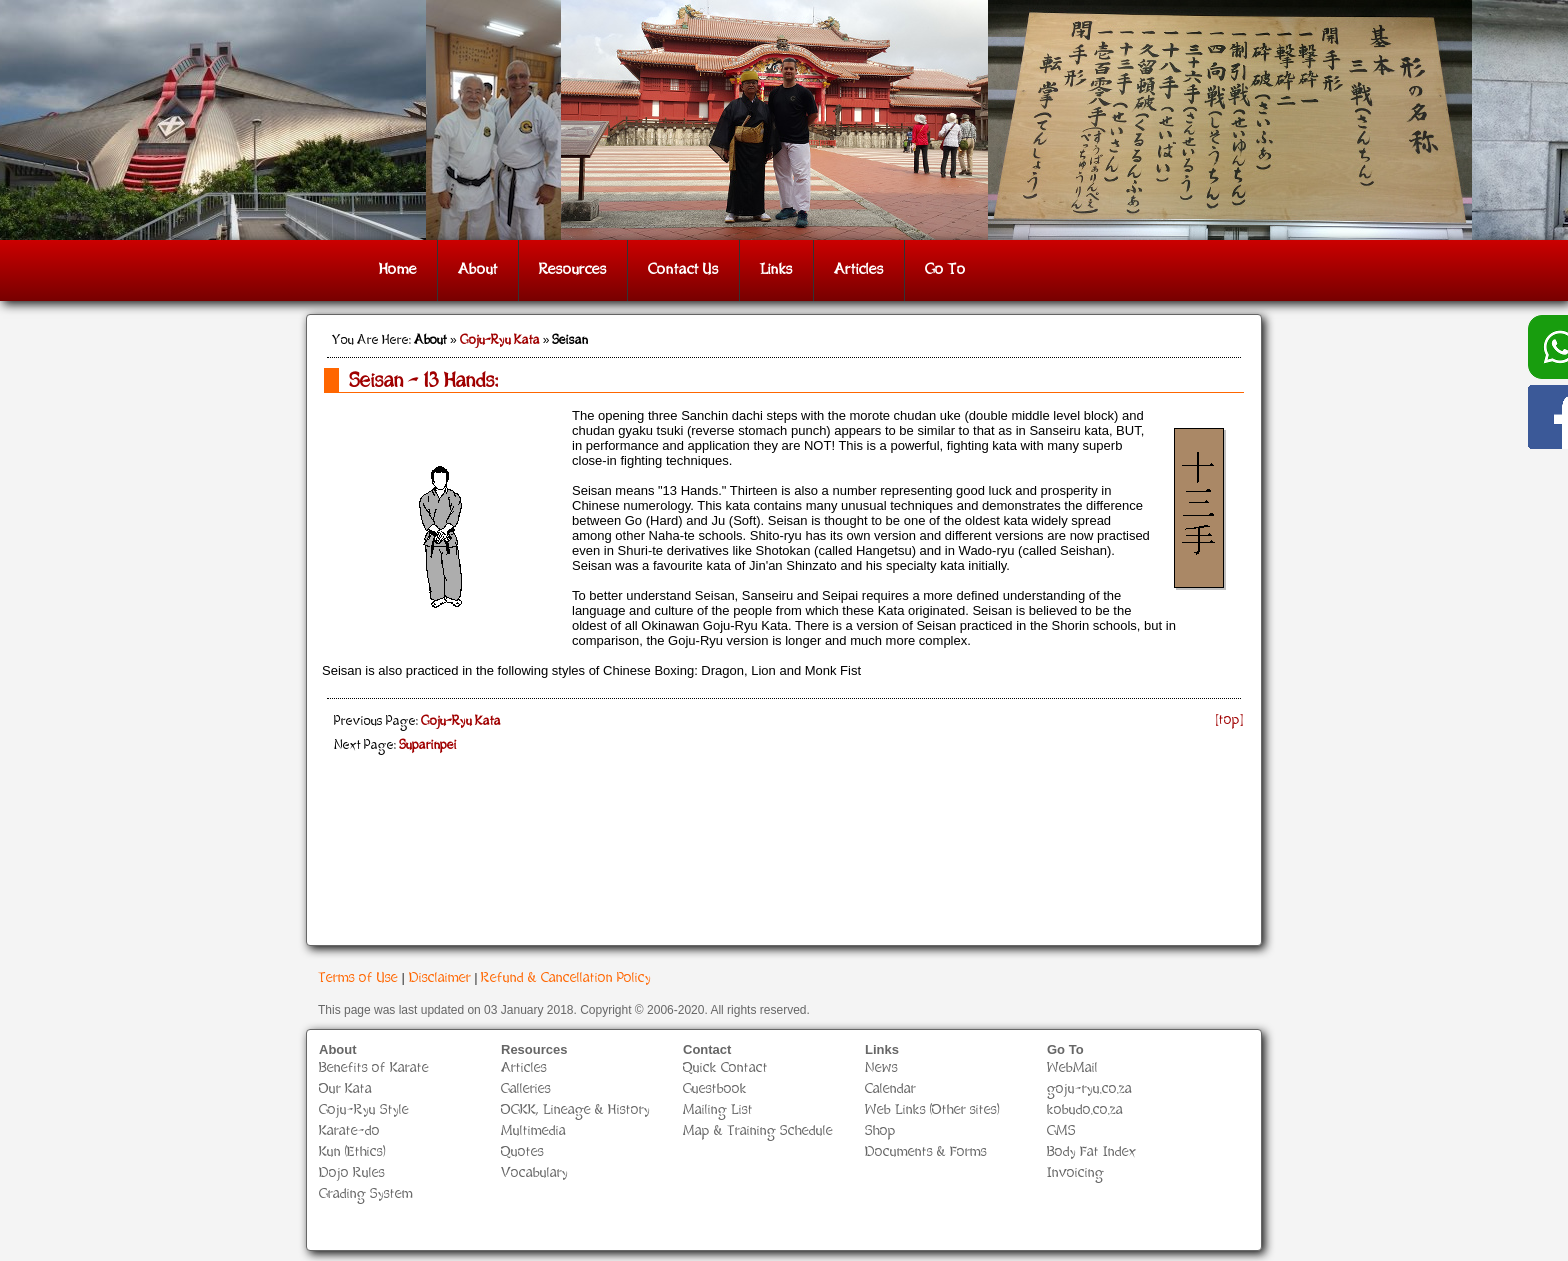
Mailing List (718, 1110)
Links (776, 270)
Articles (859, 270)
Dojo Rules (352, 1173)
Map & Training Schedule (758, 1131)
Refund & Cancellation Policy (566, 978)
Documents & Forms (926, 1152)
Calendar (890, 1089)
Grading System (366, 1194)
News (881, 1068)
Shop (880, 1131)
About (478, 270)
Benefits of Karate (374, 1068)
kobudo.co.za (1085, 1110)
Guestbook (715, 1089)
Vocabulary (534, 1173)
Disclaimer (440, 978)
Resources (573, 270)
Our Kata (345, 1089)
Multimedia (533, 1131)
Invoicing (1075, 1173)
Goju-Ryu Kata (500, 341)
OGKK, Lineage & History (575, 1110)
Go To (945, 270)
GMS (1061, 1131)
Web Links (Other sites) (932, 1110)
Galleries (526, 1089)
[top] (1230, 720)
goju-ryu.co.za (1089, 1089)
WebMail (1072, 1068)
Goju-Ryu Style (364, 1110)
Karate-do (349, 1131)
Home (398, 270)
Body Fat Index (1092, 1152)
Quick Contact (725, 1068)
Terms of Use (358, 978)
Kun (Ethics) (352, 1152)
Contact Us (683, 270)
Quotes (522, 1152)
